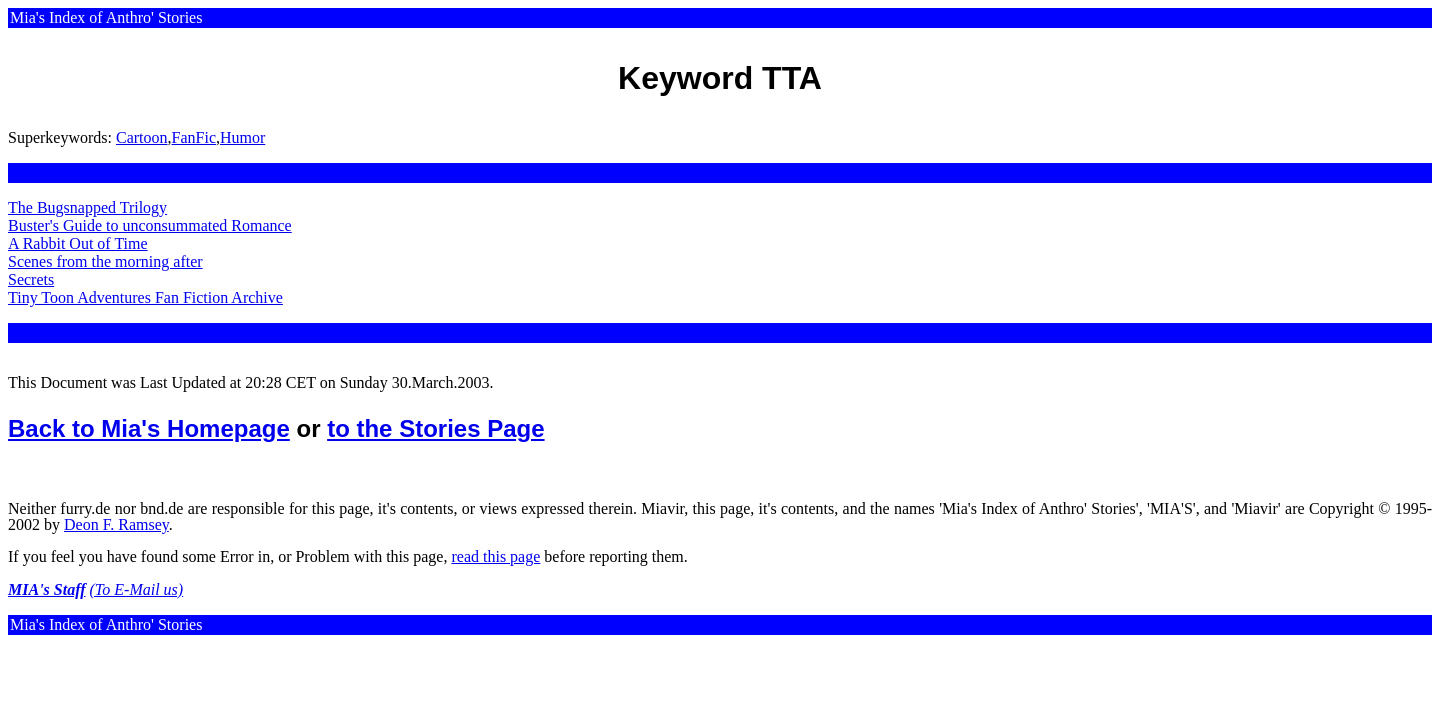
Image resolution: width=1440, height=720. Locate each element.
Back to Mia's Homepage (149, 428)
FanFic (194, 137)
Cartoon (142, 137)
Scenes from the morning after (105, 261)
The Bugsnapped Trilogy (87, 207)
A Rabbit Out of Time (78, 243)
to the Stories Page (435, 428)
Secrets (31, 279)
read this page (495, 556)
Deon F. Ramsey (116, 524)
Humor (242, 137)
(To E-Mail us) (137, 589)
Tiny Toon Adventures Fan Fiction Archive (145, 297)
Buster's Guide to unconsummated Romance (150, 225)
